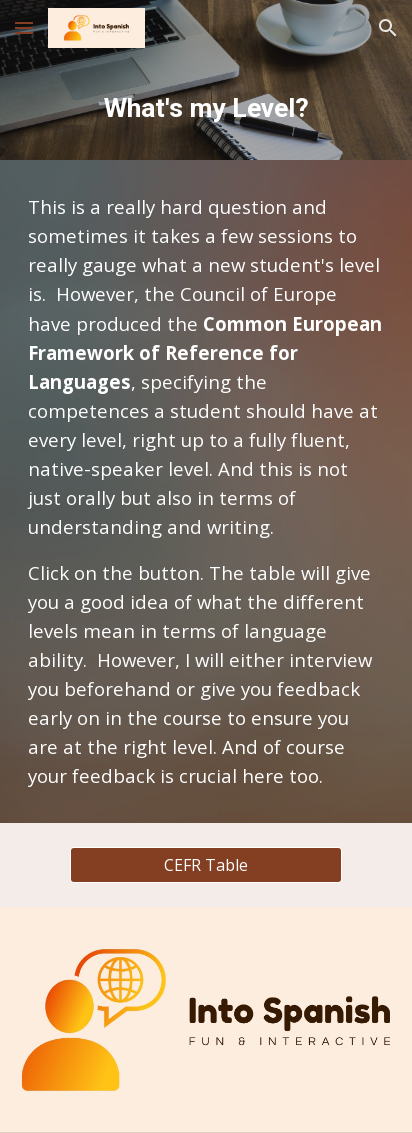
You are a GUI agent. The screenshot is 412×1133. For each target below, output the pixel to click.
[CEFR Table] (205, 865)
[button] (24, 27)
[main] (206, 108)
